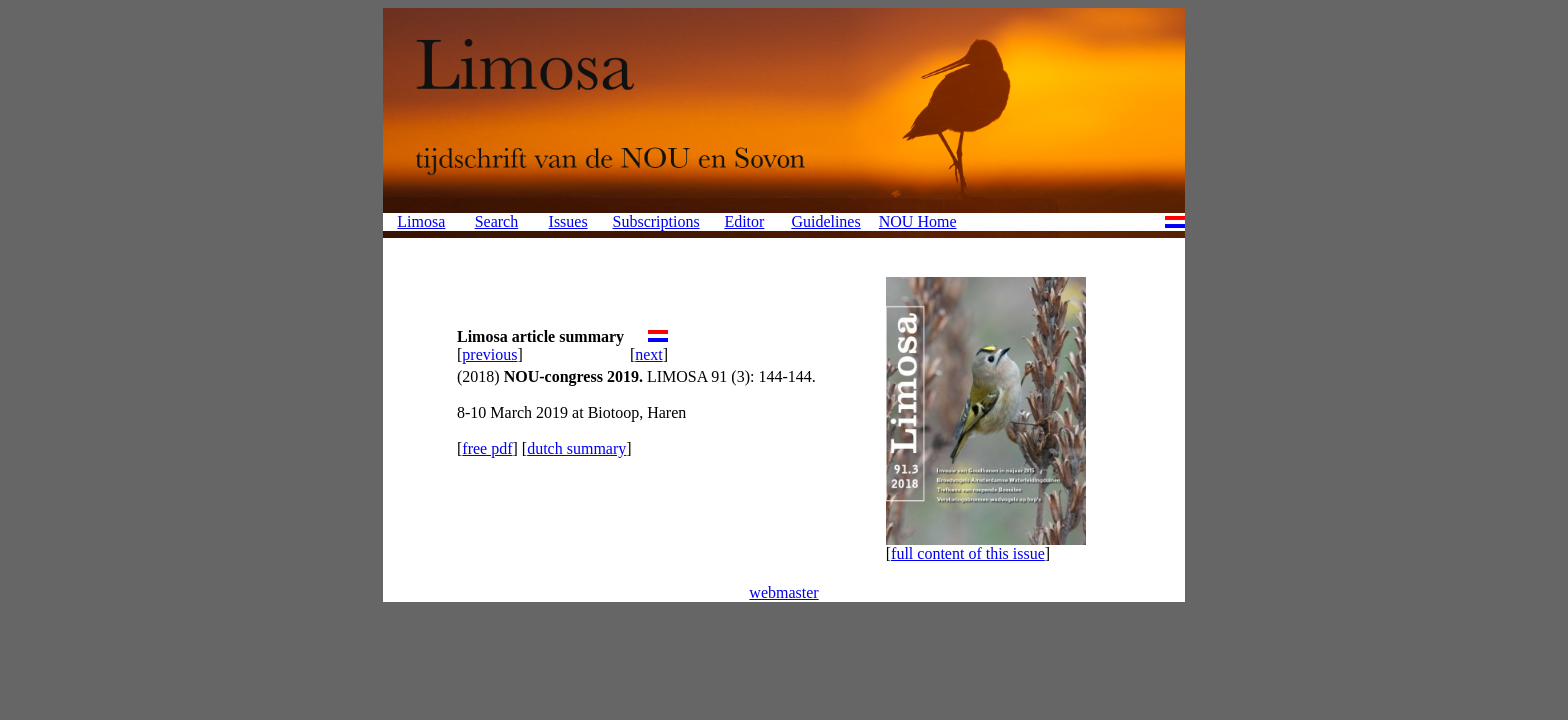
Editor (744, 221)
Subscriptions (656, 221)
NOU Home (918, 221)
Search (497, 221)
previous (489, 354)
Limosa (421, 221)
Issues (568, 221)
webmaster (783, 592)
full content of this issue (968, 553)
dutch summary (576, 448)
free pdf (487, 448)
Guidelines (825, 221)
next (649, 354)
